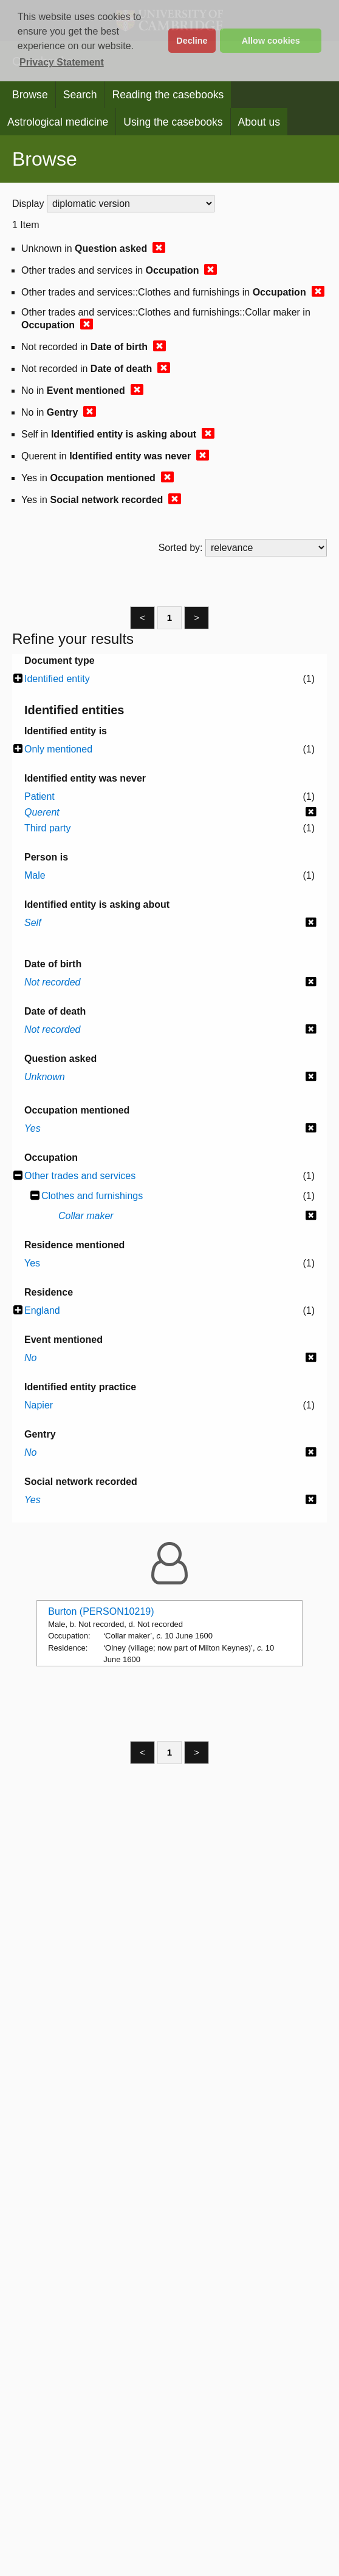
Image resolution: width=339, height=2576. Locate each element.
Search (80, 95)
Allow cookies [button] (271, 41)
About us (259, 122)
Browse (30, 95)
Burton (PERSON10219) (101, 1611)
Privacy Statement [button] (61, 62)
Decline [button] (191, 41)
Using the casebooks (172, 122)
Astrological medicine (57, 122)
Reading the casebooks (168, 95)
